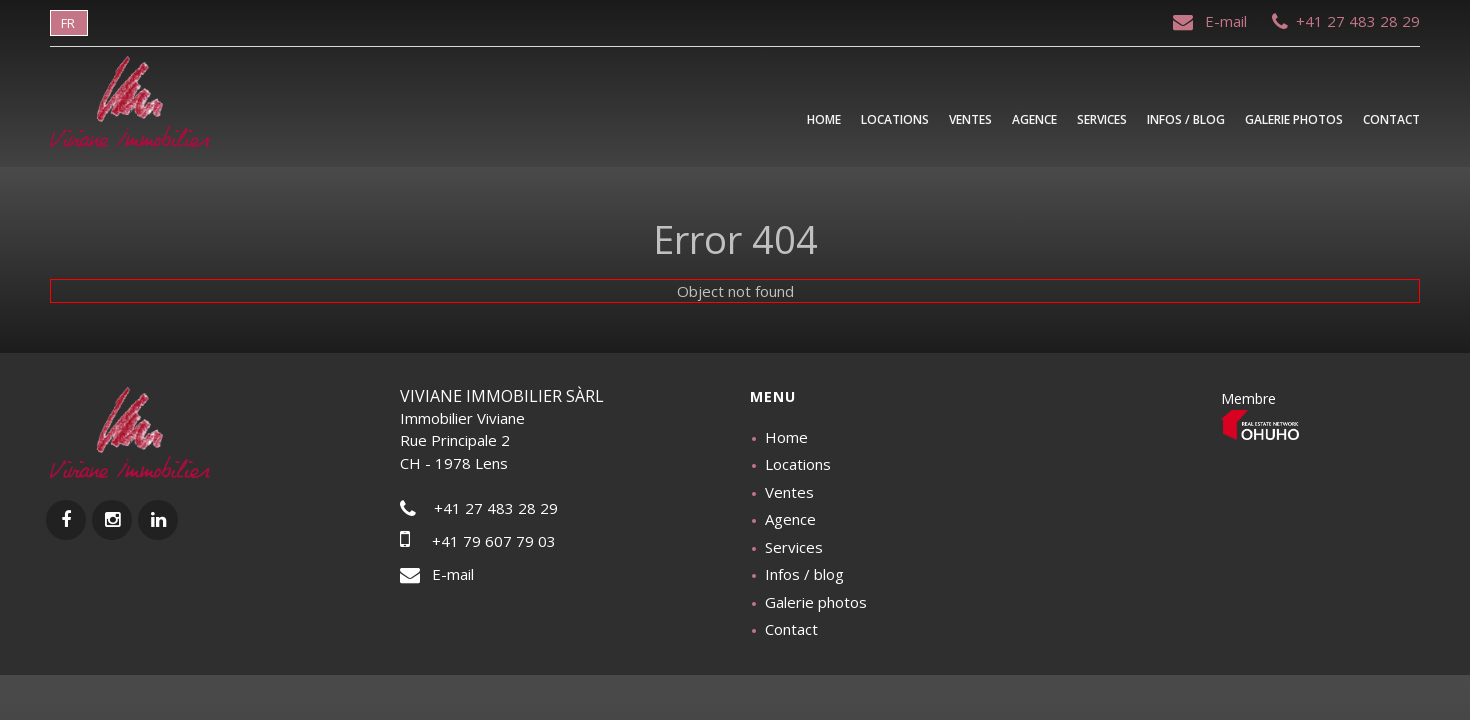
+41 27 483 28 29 (1346, 21)
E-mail (1212, 21)
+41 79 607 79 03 (478, 541)
